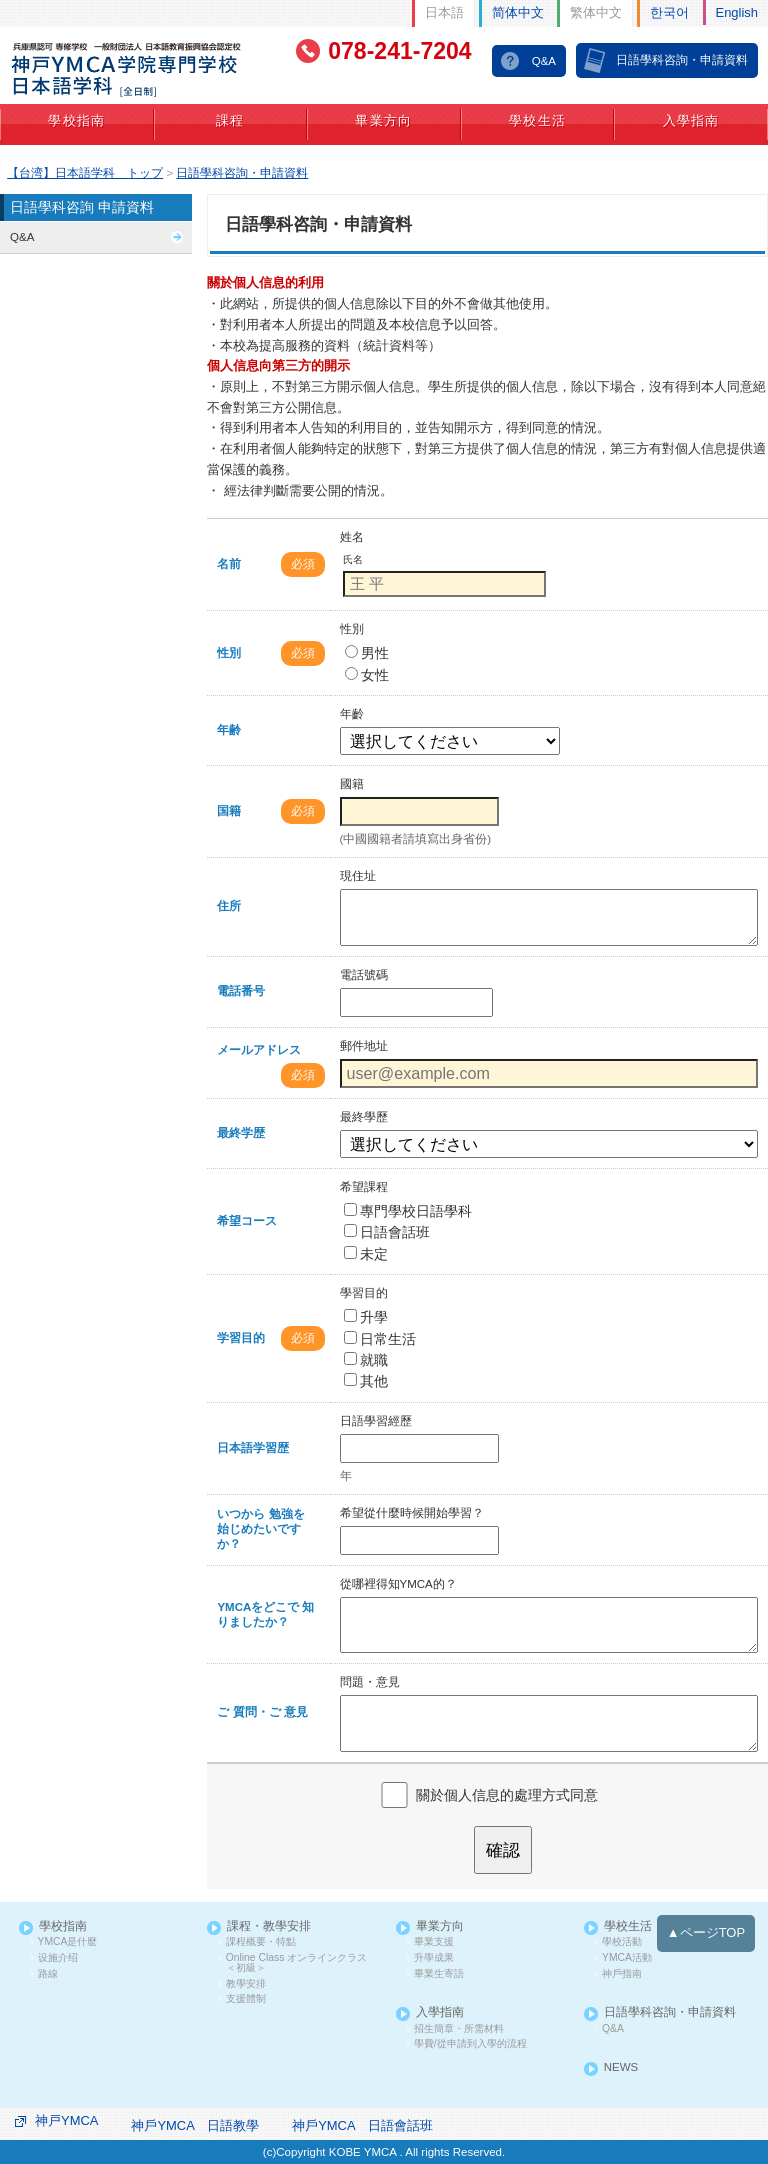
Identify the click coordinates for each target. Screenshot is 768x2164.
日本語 (444, 12)
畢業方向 (383, 121)
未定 (366, 1254)
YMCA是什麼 (68, 1942)
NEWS (621, 2067)
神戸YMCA (66, 2120)
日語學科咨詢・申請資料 (682, 60)
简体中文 (518, 12)
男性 (367, 653)
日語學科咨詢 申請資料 (82, 207)
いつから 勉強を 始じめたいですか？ (260, 1529)
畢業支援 (434, 1942)
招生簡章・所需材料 (459, 2029)
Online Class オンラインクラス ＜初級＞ (297, 1963)
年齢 (229, 730)
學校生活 (537, 121)
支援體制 (246, 1999)
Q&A (544, 61)
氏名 (353, 559)
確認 (503, 1850)
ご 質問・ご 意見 (262, 1712)
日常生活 (380, 1339)
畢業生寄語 (439, 1974)
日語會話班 (387, 1232)
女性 (367, 675)
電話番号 (241, 991)
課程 (230, 121)
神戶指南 (622, 1974)
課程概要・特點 (261, 1942)
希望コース (247, 1221)
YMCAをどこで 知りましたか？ (265, 1614)
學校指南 (76, 121)
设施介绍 (58, 1958)
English (737, 12)
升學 (366, 1317)
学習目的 (241, 1338)
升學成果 (434, 1958)
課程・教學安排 (269, 1926)
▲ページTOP (706, 1932)
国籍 (229, 811)
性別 (229, 653)
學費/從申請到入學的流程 (470, 2044)
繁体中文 (596, 12)
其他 (366, 1381)
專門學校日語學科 (408, 1211)
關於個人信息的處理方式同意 (507, 1794)
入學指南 (691, 121)
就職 (366, 1360)
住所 (229, 906)
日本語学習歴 (253, 1448)
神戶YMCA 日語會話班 (362, 2125)
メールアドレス (259, 1050)
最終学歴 (241, 1133)
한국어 (669, 12)
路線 (48, 1974)
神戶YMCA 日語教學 (195, 2125)
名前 (229, 564)
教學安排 (246, 1984)
